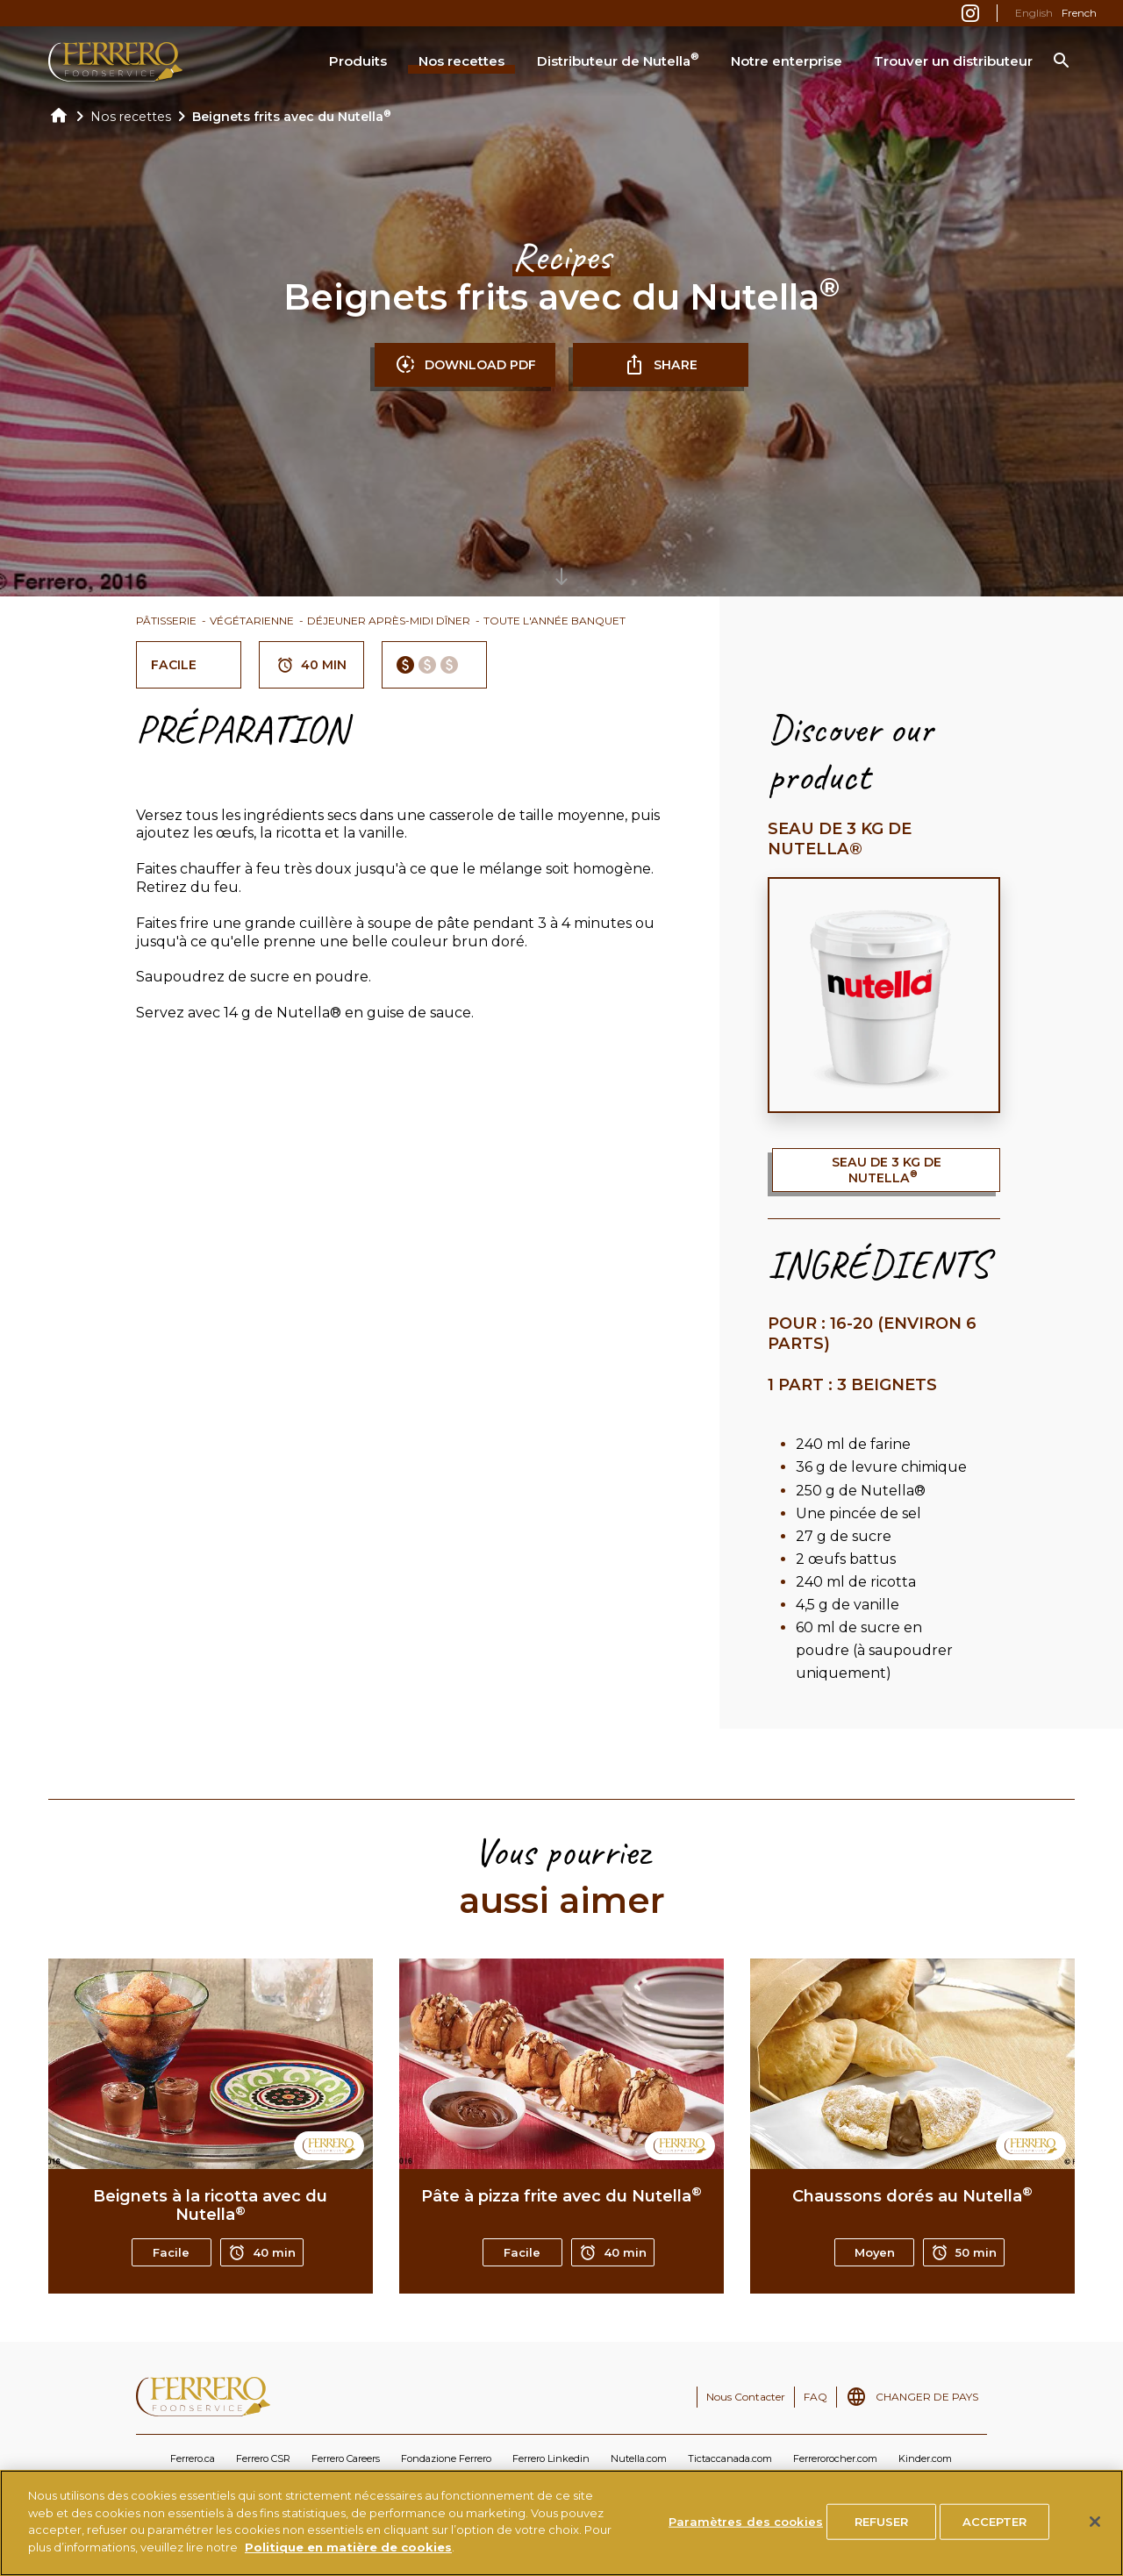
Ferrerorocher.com (835, 2458)
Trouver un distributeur (953, 61)
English (1034, 12)
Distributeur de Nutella (618, 59)
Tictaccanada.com (730, 2458)
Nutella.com (639, 2458)
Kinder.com (925, 2458)
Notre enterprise (786, 61)
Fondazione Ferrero (446, 2458)
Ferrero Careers (345, 2458)
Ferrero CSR (263, 2458)
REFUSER (882, 2539)
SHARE (660, 364)
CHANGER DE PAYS (927, 2396)
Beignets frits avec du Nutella (291, 117)
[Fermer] (1095, 2540)
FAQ (815, 2396)
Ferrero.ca (192, 2458)
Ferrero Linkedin (551, 2458)
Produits (358, 61)
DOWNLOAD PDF (465, 364)
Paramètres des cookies (746, 2539)
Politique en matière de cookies (348, 2565)
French (1079, 12)
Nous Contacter (745, 2396)
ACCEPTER (994, 2539)
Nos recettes (461, 61)
